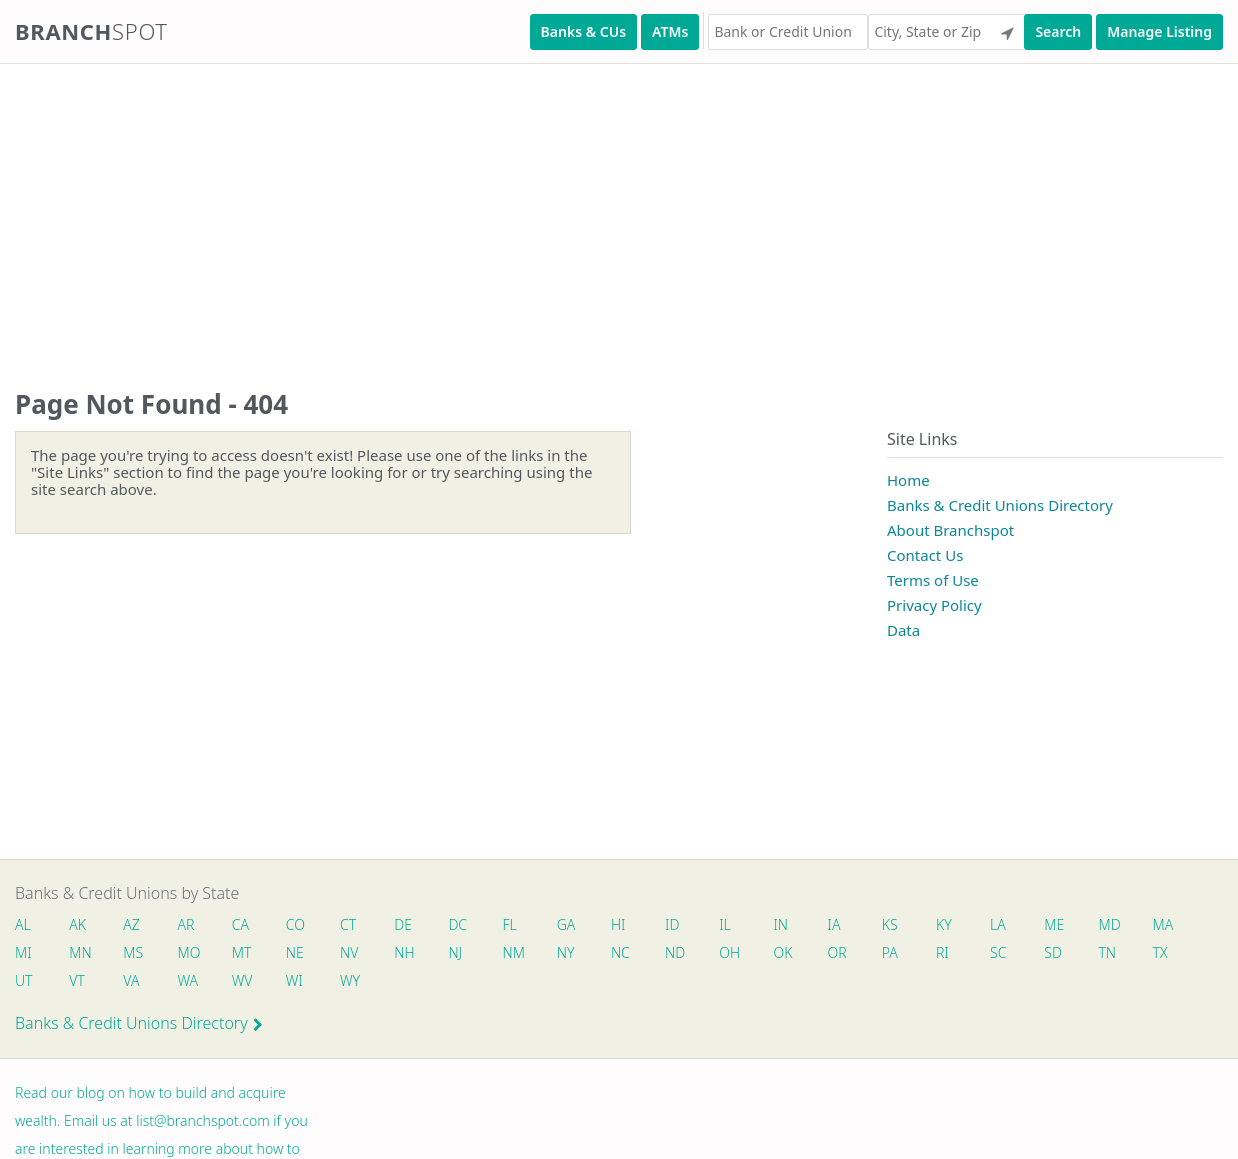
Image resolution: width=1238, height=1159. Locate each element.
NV (349, 952)
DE (403, 924)
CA (240, 924)
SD (1053, 952)
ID (672, 924)
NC (620, 952)
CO (295, 924)
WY (350, 980)
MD (1108, 924)
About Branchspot (950, 530)
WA (188, 980)
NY (566, 952)
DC (457, 924)
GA (566, 924)
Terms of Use (933, 580)
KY (944, 924)
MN (79, 952)
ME (1054, 924)
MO (188, 952)
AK (77, 924)
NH (404, 952)
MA (1163, 924)
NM (513, 952)
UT (24, 980)
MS (133, 952)
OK (782, 952)
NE (295, 952)
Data (903, 630)
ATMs (670, 31)
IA (834, 924)
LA (998, 924)
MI (23, 952)
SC (998, 952)
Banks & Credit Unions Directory (1000, 505)
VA (131, 980)
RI (942, 952)
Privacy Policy (934, 605)
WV (242, 980)
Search (1058, 31)
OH (729, 952)
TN (1107, 952)
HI (618, 924)
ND (675, 952)
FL (510, 924)
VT (77, 980)
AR (186, 924)
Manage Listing (1159, 31)
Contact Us (925, 555)
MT (242, 952)
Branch (91, 31)
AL (23, 924)
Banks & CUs (583, 31)
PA (890, 952)
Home (908, 480)
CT (348, 924)
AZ (131, 924)
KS (890, 924)
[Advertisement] (600, 206)
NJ (455, 952)
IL (725, 924)
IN (780, 924)
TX (1160, 952)
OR (837, 952)
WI (294, 980)
